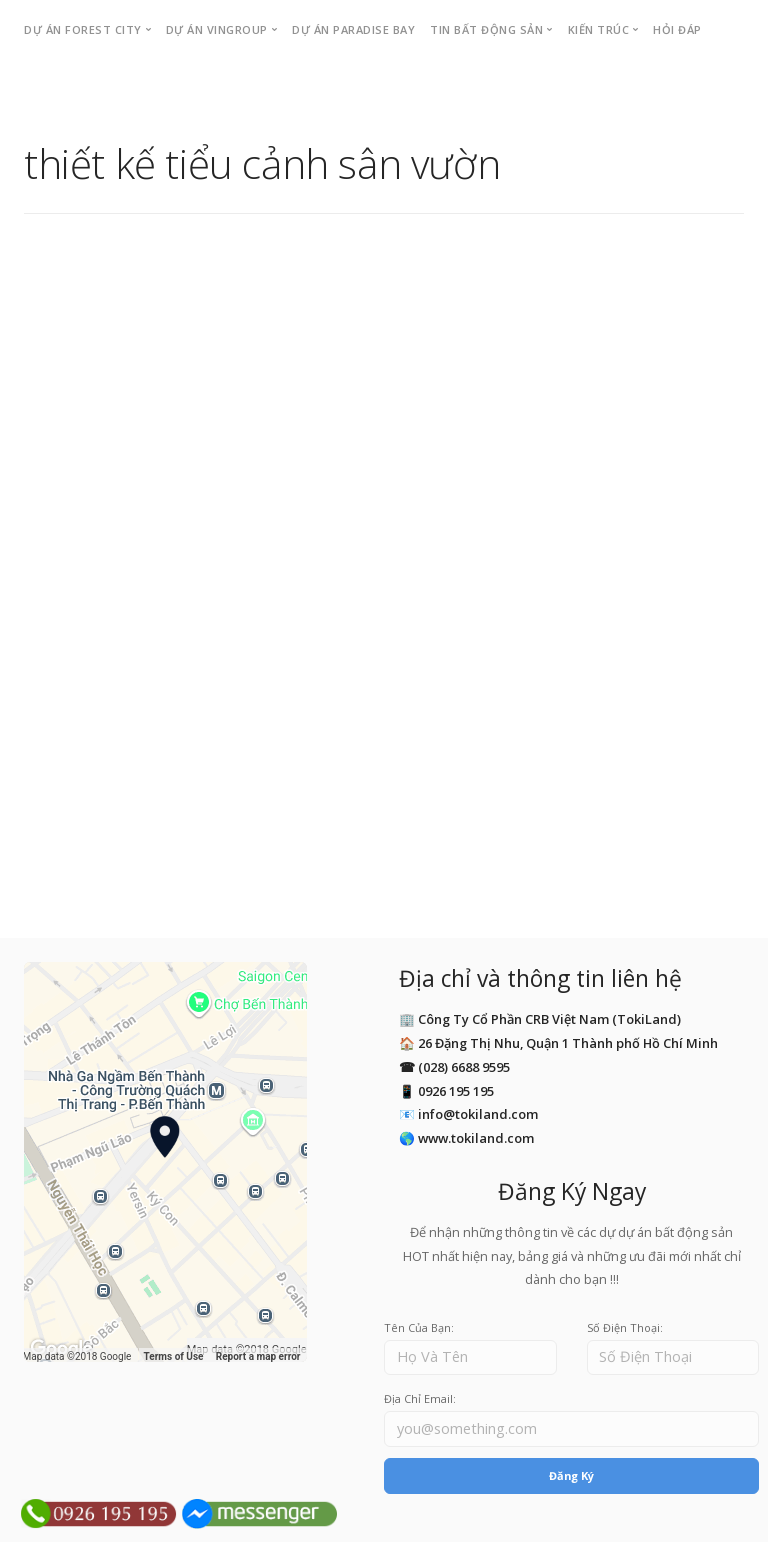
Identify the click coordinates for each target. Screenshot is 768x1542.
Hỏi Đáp (677, 29)
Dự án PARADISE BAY (353, 29)
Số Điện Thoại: (625, 1327)
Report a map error (258, 1356)
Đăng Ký (571, 1475)
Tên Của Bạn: (419, 1327)
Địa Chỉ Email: (420, 1398)
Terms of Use (174, 1356)
